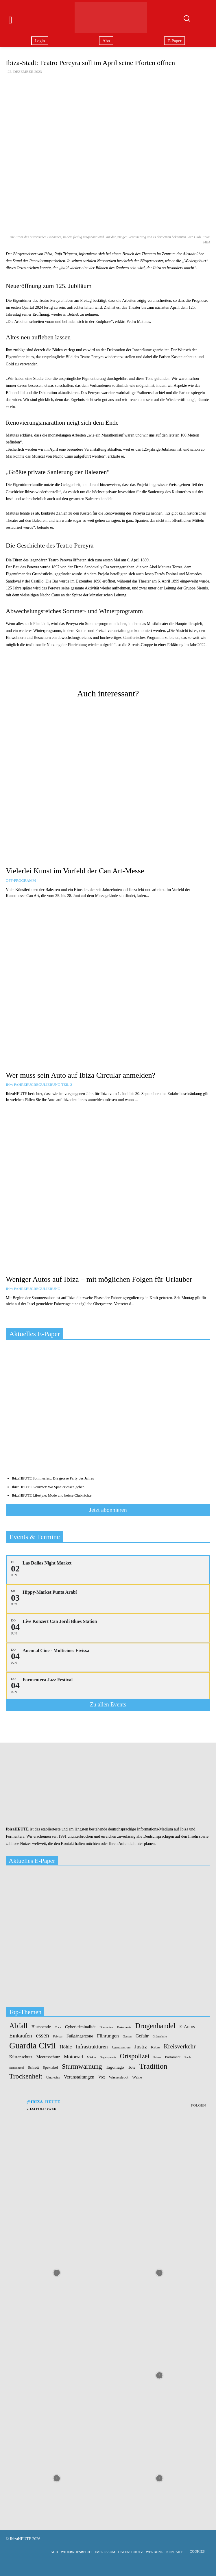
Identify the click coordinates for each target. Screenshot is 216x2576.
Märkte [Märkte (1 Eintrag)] (91, 2057)
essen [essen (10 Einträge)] (42, 2036)
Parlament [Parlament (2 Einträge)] (173, 2057)
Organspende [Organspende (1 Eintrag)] (108, 2057)
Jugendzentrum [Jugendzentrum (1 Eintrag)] (121, 2047)
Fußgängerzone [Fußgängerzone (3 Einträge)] (80, 2036)
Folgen (198, 2105)
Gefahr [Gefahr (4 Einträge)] (142, 2036)
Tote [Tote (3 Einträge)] (131, 2067)
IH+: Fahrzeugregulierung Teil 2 (39, 1084)
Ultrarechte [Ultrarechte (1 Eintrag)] (53, 2077)
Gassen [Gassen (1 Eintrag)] (127, 2036)
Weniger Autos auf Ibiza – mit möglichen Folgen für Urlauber (99, 1279)
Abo (106, 40)
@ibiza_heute (43, 2102)
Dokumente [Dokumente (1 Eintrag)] (124, 2027)
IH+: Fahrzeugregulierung (33, 1288)
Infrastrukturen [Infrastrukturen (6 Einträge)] (92, 2046)
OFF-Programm (21, 880)
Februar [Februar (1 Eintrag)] (57, 2036)
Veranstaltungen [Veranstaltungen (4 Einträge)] (79, 2077)
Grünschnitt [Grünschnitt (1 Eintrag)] (160, 2036)
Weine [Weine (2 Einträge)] (137, 2077)
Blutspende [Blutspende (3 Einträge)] (41, 2027)
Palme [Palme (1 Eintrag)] (157, 2057)
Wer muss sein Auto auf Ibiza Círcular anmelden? (80, 1075)
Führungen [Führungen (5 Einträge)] (108, 2035)
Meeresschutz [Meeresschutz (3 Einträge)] (48, 2057)
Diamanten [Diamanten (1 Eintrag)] (106, 2027)
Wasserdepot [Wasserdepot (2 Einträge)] (118, 2077)
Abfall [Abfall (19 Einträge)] (18, 2026)
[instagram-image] (57, 2169)
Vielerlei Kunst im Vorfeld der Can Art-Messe (75, 871)
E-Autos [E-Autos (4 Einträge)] (187, 2026)
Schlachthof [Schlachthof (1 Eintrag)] (16, 2067)
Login (40, 40)
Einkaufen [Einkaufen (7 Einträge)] (20, 2035)
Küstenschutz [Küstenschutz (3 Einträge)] (20, 2057)
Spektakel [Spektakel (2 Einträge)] (50, 2067)
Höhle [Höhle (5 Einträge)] (66, 2046)
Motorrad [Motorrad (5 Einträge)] (73, 2056)
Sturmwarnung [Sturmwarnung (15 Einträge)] (82, 2066)
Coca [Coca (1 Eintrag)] (58, 2027)
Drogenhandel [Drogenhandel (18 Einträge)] (155, 2026)
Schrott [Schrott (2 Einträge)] (33, 2067)
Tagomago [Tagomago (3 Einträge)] (115, 2067)
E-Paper (174, 40)
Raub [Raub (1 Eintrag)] (187, 2057)
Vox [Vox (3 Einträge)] (101, 2077)
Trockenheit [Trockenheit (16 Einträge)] (25, 2076)
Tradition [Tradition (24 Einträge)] (153, 2066)
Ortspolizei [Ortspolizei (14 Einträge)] (134, 2056)
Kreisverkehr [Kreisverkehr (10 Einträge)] (179, 2047)
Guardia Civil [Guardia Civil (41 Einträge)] (32, 2045)
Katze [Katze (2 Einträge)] (155, 2047)
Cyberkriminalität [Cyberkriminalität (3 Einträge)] (80, 2027)
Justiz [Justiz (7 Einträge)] (140, 2046)
